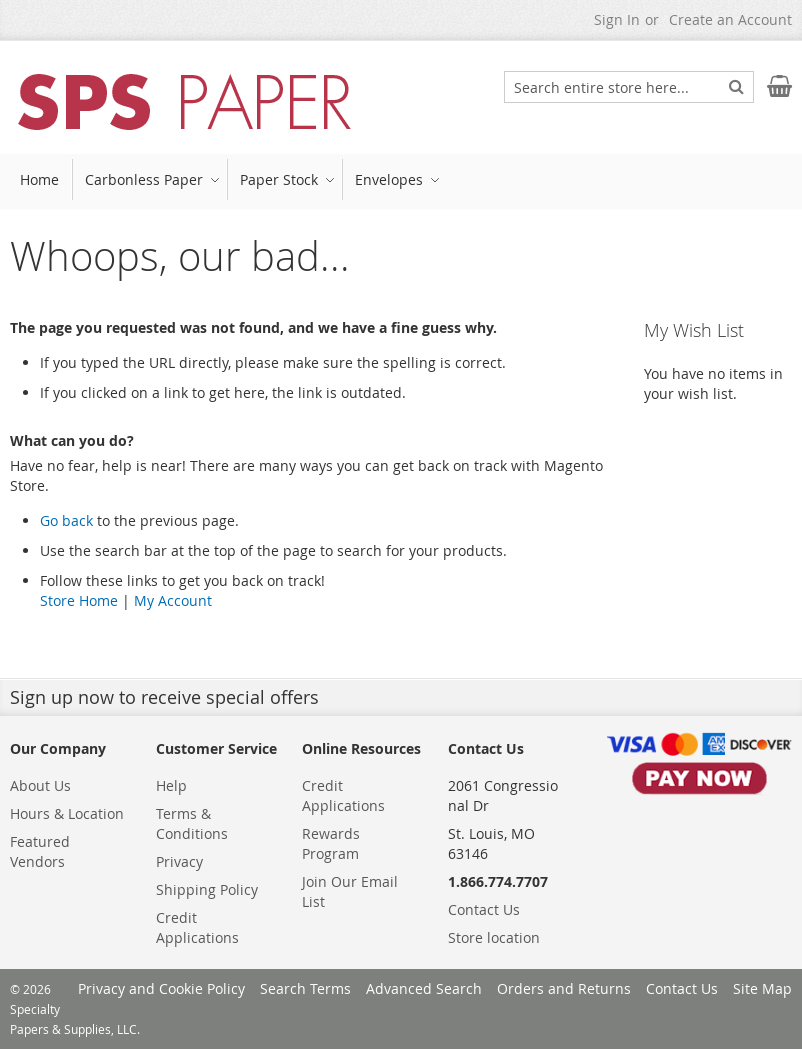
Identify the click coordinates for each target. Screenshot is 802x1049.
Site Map (762, 988)
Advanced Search (424, 988)
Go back (66, 520)
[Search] (736, 86)
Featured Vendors (40, 851)
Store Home (79, 600)
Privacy (179, 861)
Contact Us (484, 909)
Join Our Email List (350, 891)
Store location (494, 937)
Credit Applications (197, 927)
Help (171, 785)
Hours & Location (67, 813)
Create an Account (730, 19)
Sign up (41, 697)
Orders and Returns (564, 988)
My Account (173, 600)
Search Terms (305, 988)
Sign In (617, 19)
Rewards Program (331, 843)
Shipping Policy (207, 889)
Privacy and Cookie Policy (161, 988)
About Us (40, 785)
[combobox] (629, 87)
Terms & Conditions (192, 823)
